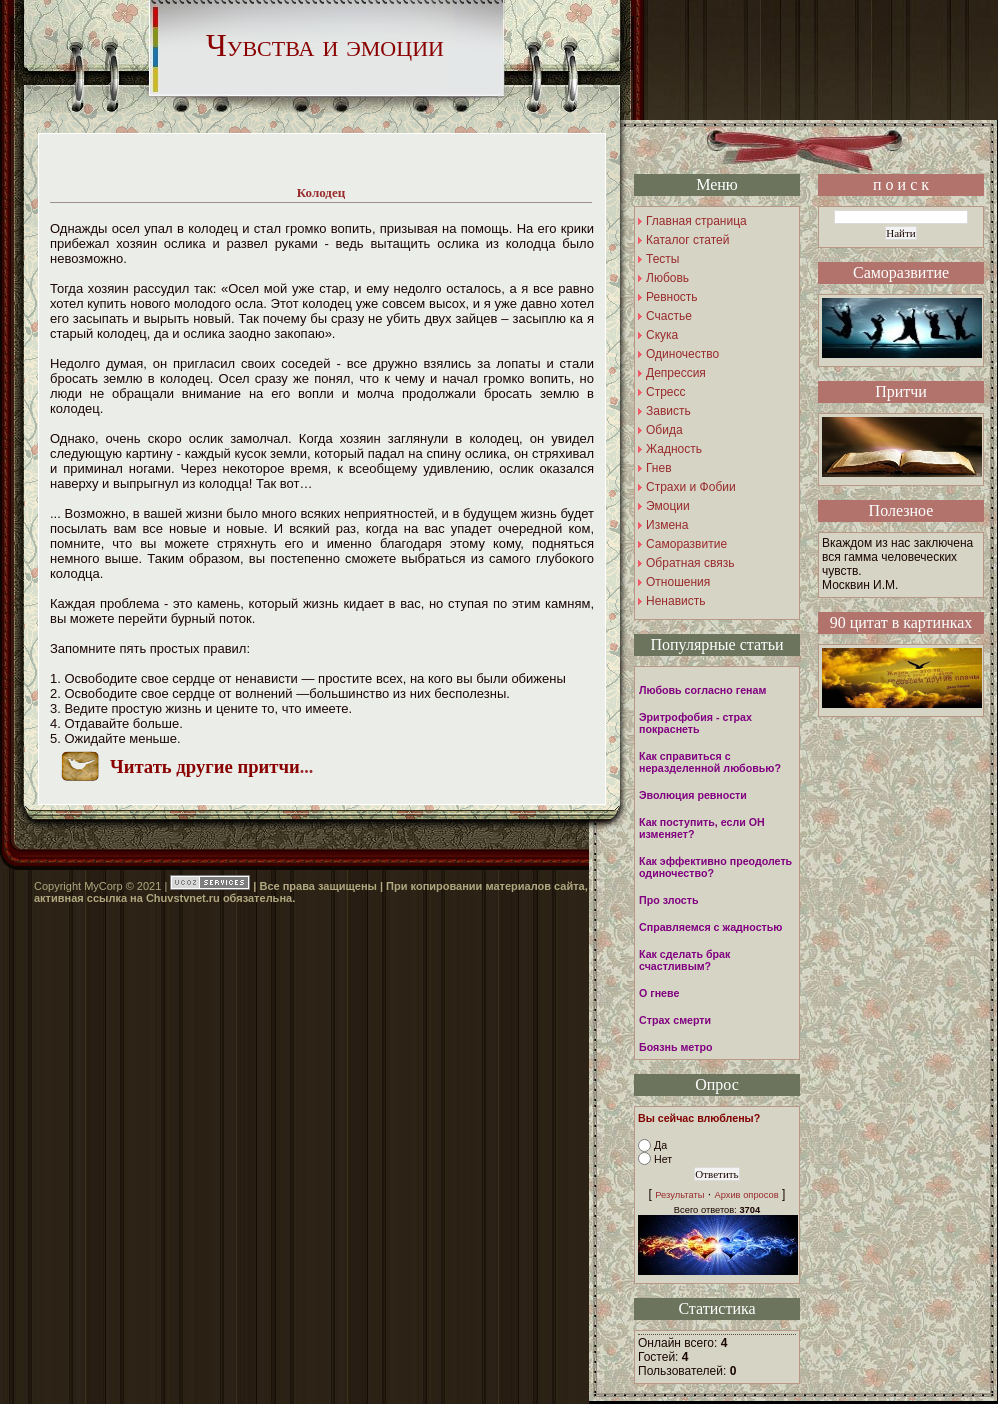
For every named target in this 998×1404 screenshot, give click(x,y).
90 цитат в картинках (901, 622)
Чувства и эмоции (325, 45)
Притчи (901, 391)
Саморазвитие (901, 272)
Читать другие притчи (205, 766)
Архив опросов (746, 1195)
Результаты (679, 1195)
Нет (663, 1159)
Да (660, 1145)
